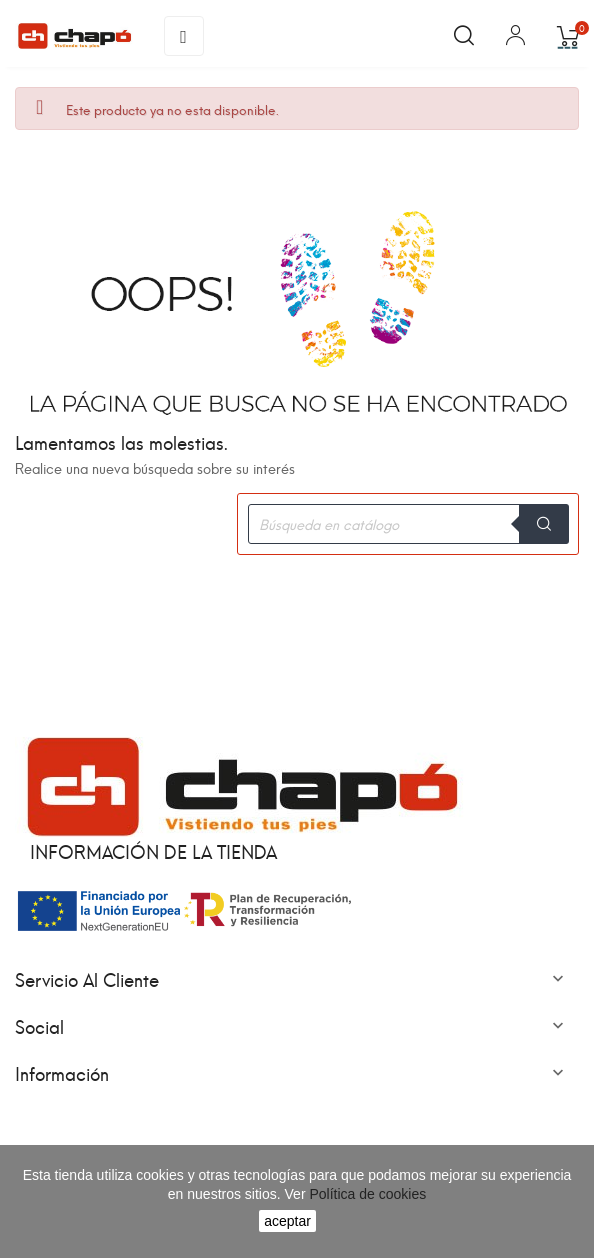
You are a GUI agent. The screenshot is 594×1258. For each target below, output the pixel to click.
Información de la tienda (153, 850)
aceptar (287, 1221)
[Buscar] (408, 524)
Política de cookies (366, 1194)
